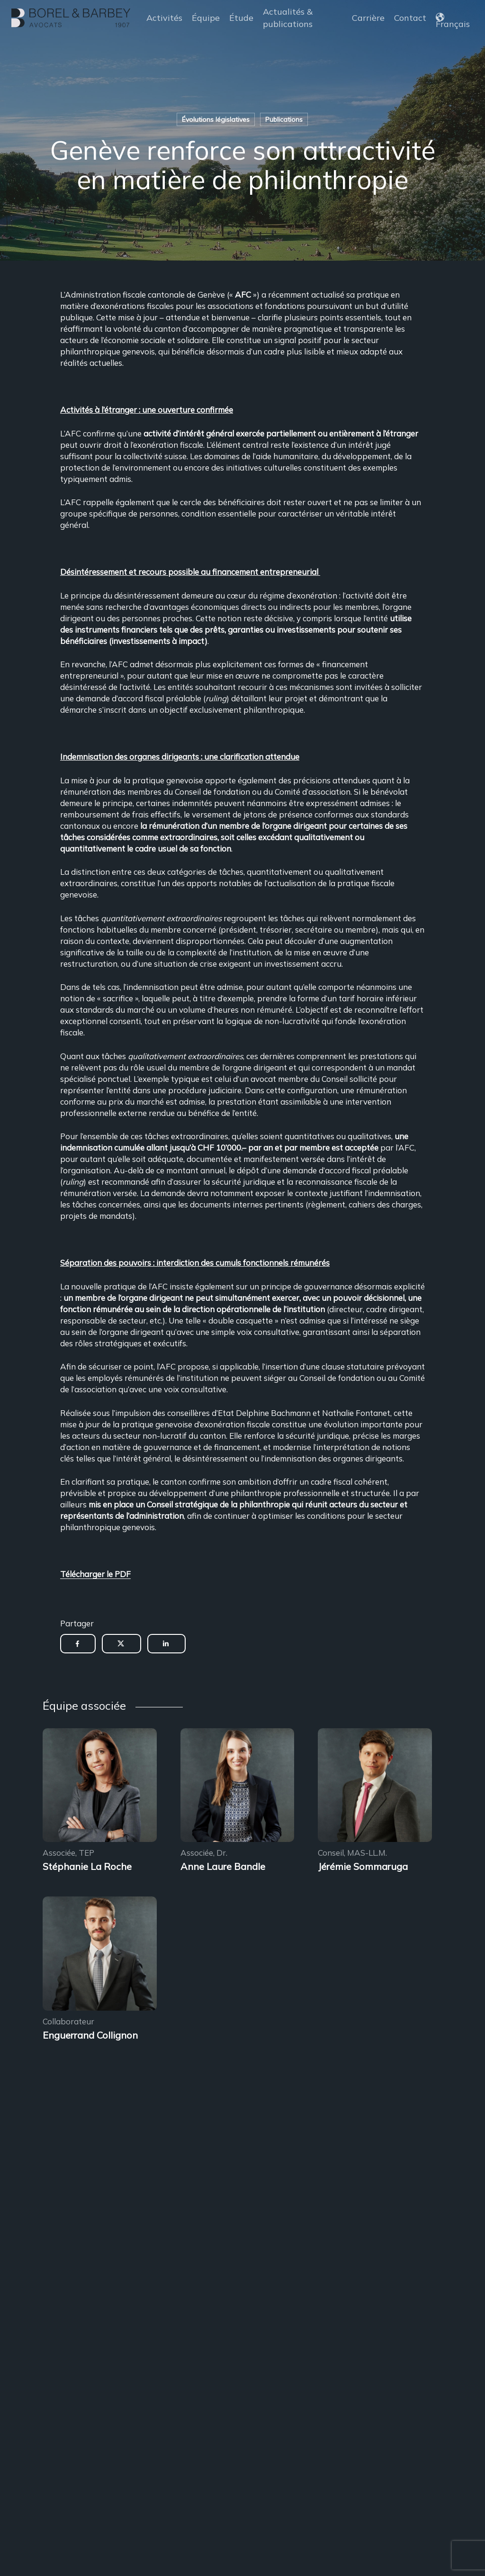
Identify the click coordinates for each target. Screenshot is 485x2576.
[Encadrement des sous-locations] (100, 1786)
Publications (284, 119)
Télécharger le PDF (95, 1574)
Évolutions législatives (216, 119)
